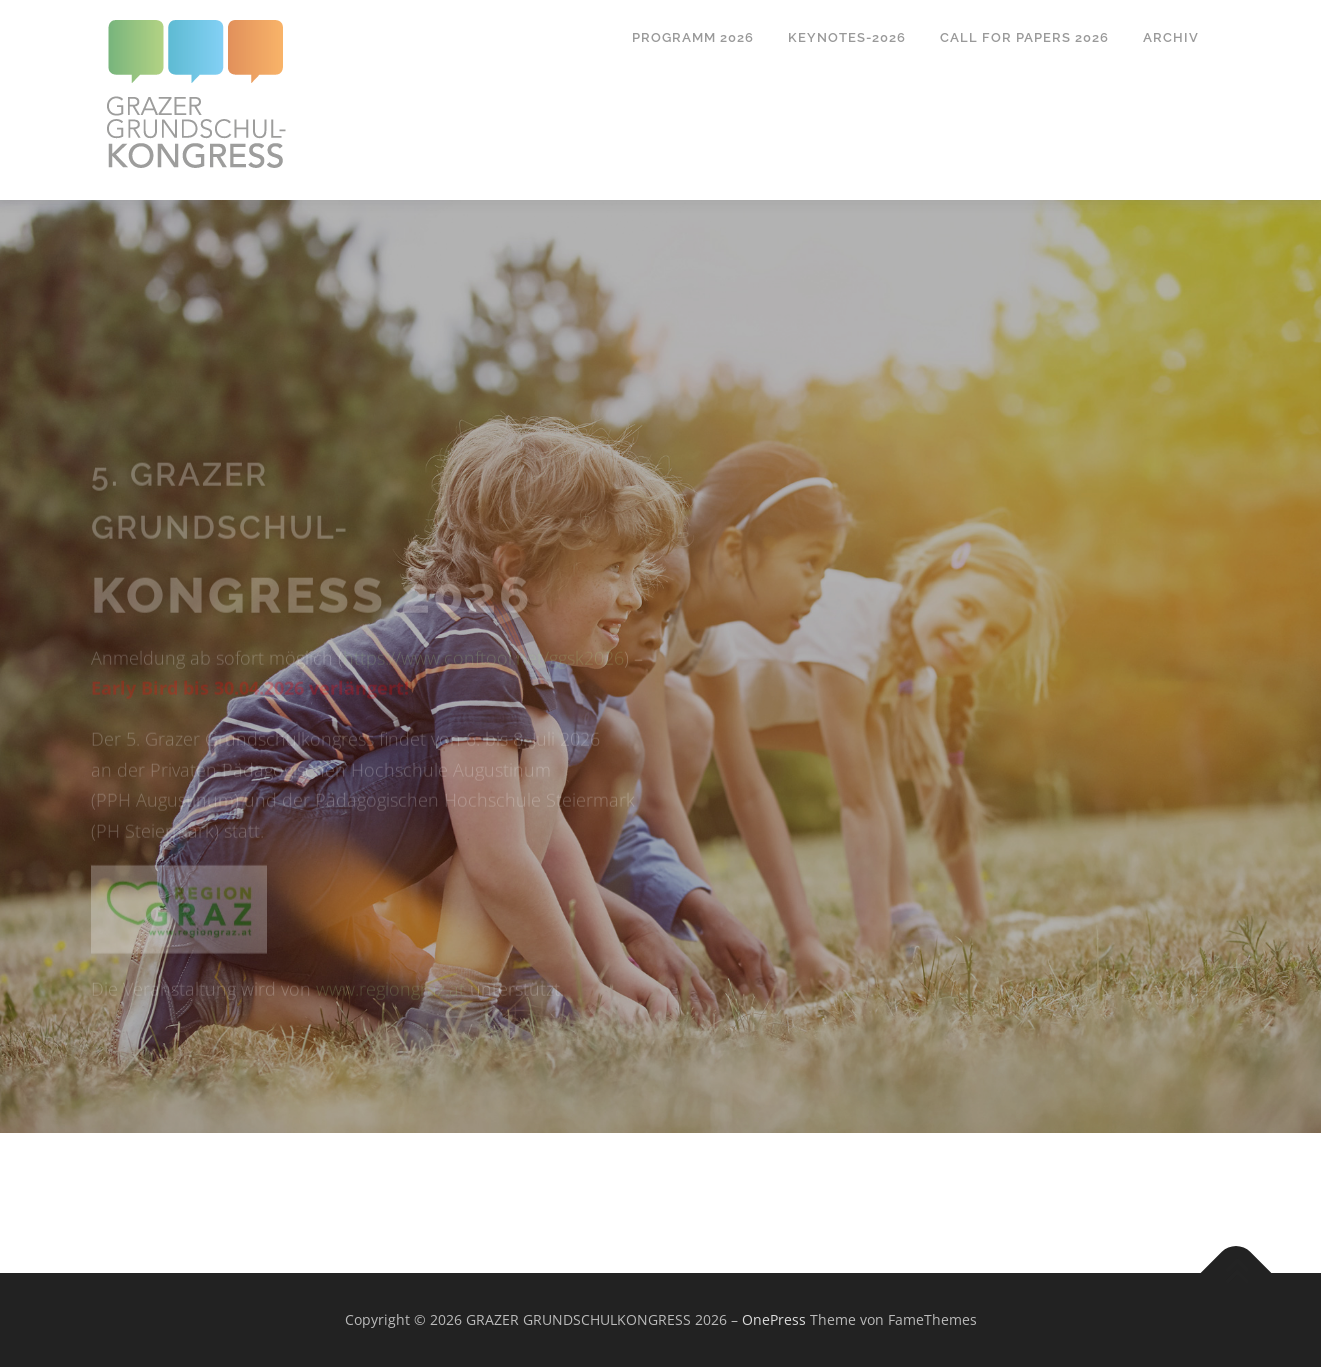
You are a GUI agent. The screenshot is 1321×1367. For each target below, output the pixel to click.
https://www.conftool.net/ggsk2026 (483, 681)
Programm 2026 (693, 37)
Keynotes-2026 (847, 37)
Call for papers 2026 (1024, 37)
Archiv (1171, 37)
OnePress (774, 1319)
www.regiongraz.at (390, 1012)
